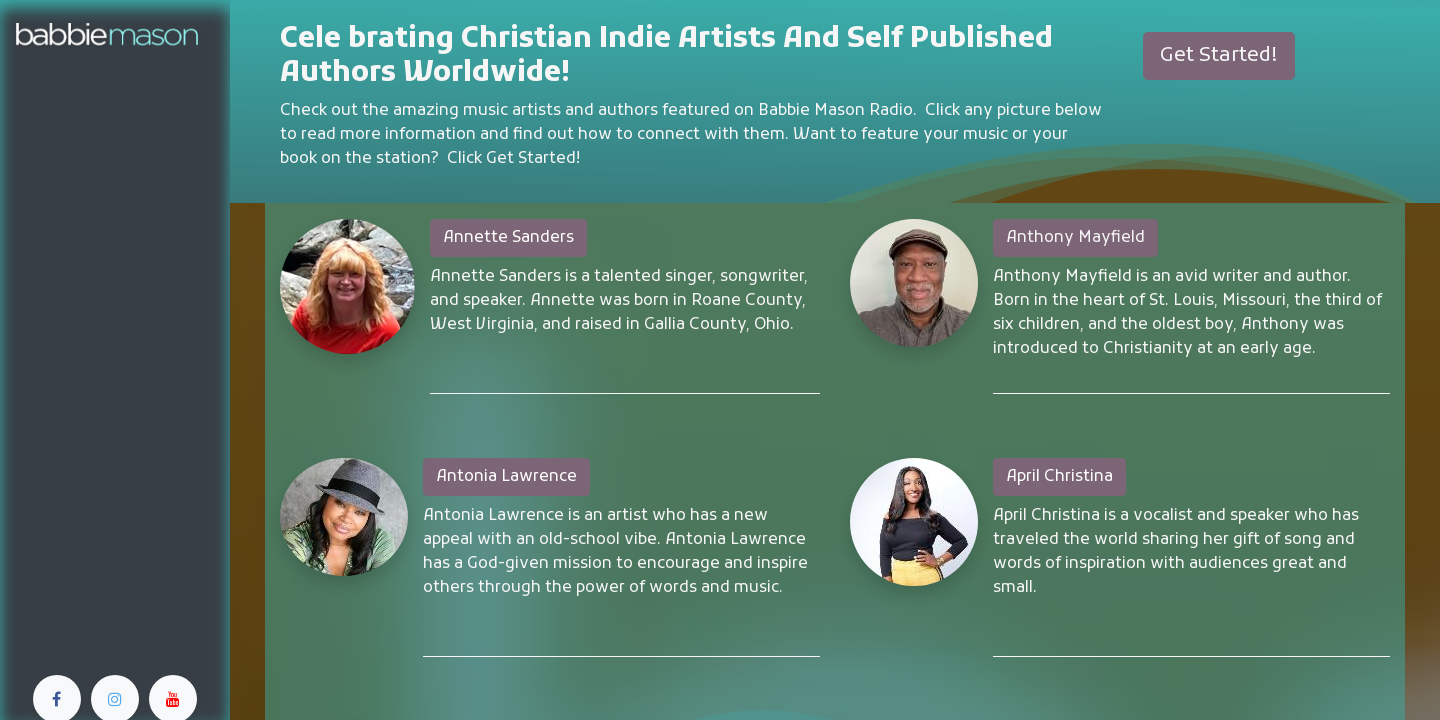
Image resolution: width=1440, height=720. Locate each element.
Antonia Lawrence (506, 477)
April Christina (1059, 477)
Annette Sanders (508, 238)
